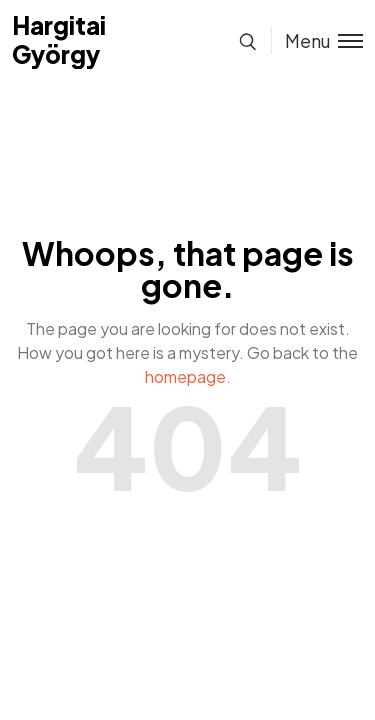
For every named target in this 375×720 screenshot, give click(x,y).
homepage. (188, 376)
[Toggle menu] (317, 40)
